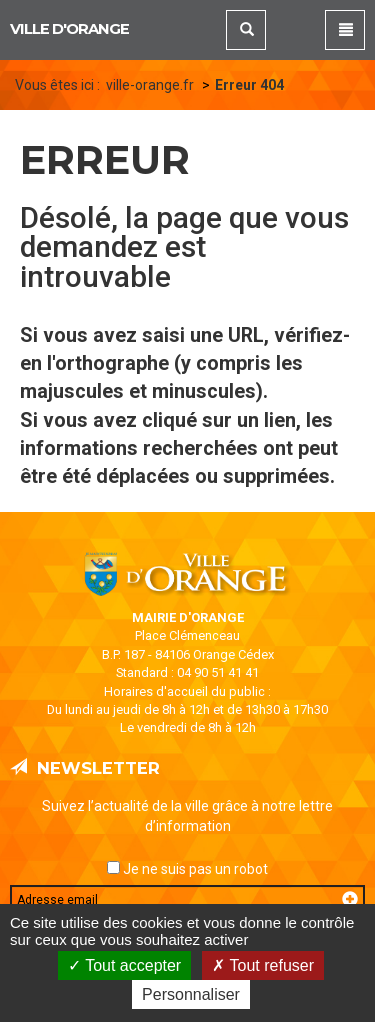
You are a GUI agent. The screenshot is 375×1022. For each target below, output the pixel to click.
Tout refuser (263, 965)
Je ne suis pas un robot (187, 869)
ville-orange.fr (150, 85)
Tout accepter (124, 965)
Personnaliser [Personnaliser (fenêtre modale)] (191, 994)
